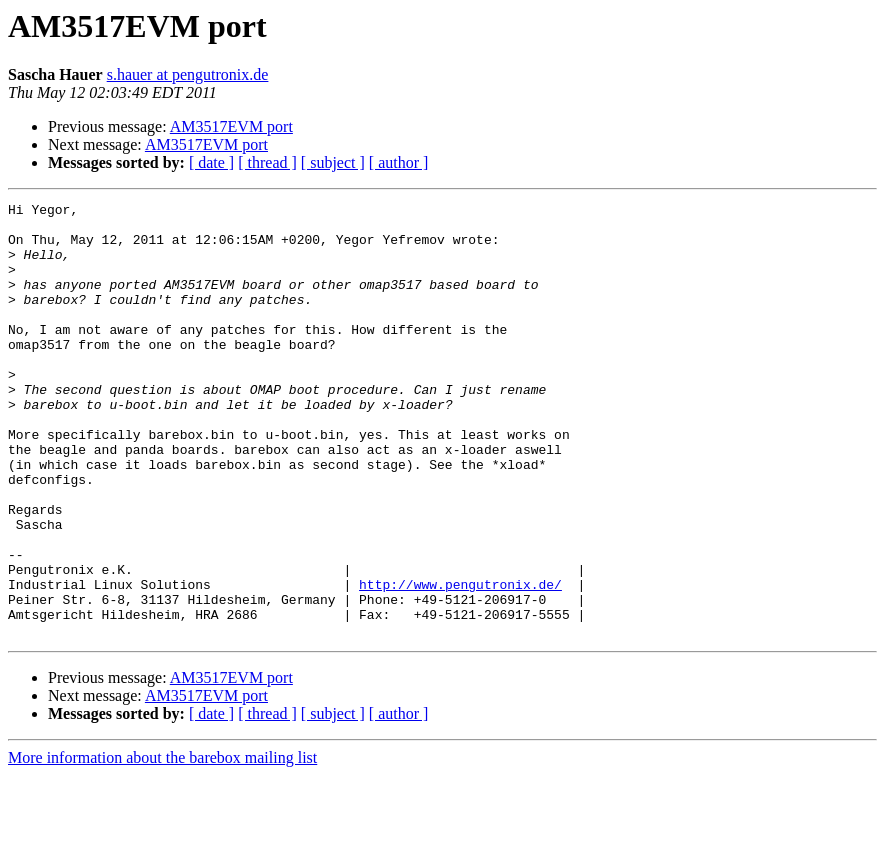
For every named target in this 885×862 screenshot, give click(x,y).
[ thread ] (267, 162)
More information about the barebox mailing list (162, 844)
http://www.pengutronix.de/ (460, 662)
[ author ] (399, 162)
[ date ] (211, 162)
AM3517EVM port (231, 126)
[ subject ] (333, 162)
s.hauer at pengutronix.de (188, 74)
